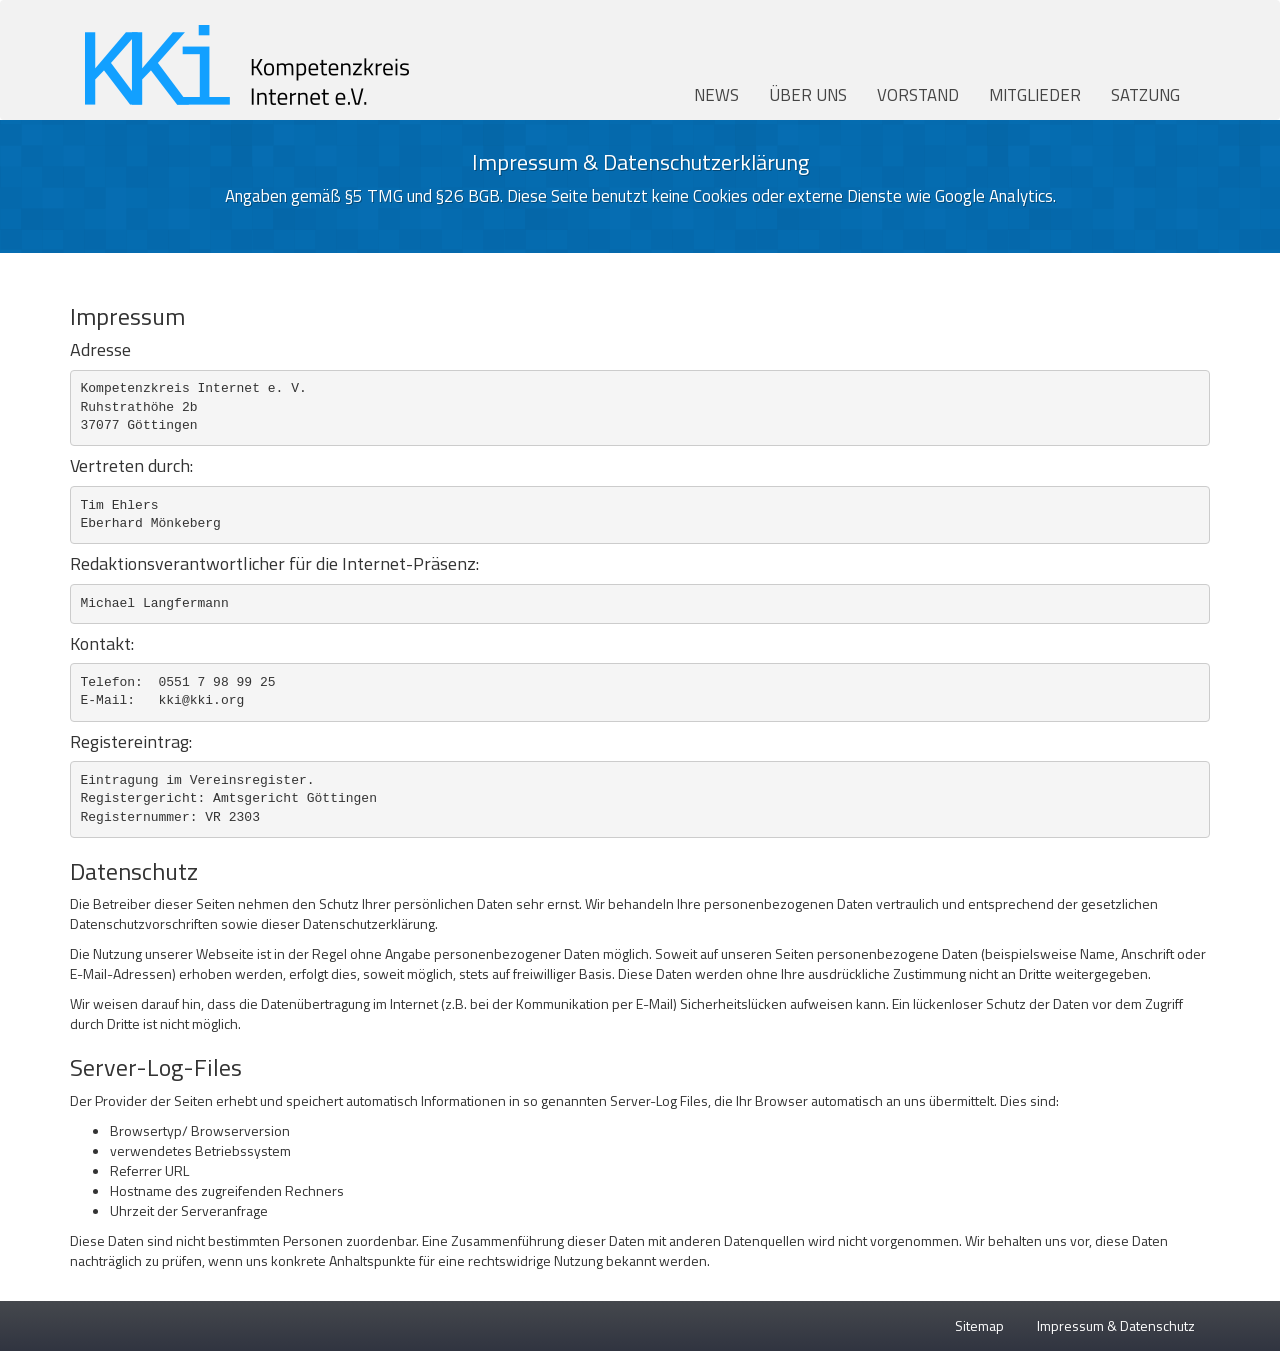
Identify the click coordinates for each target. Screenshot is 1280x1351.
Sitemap (979, 1325)
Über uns (808, 95)
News (716, 95)
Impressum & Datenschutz (1116, 1325)
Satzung (1145, 95)
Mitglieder (1035, 95)
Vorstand (918, 95)
